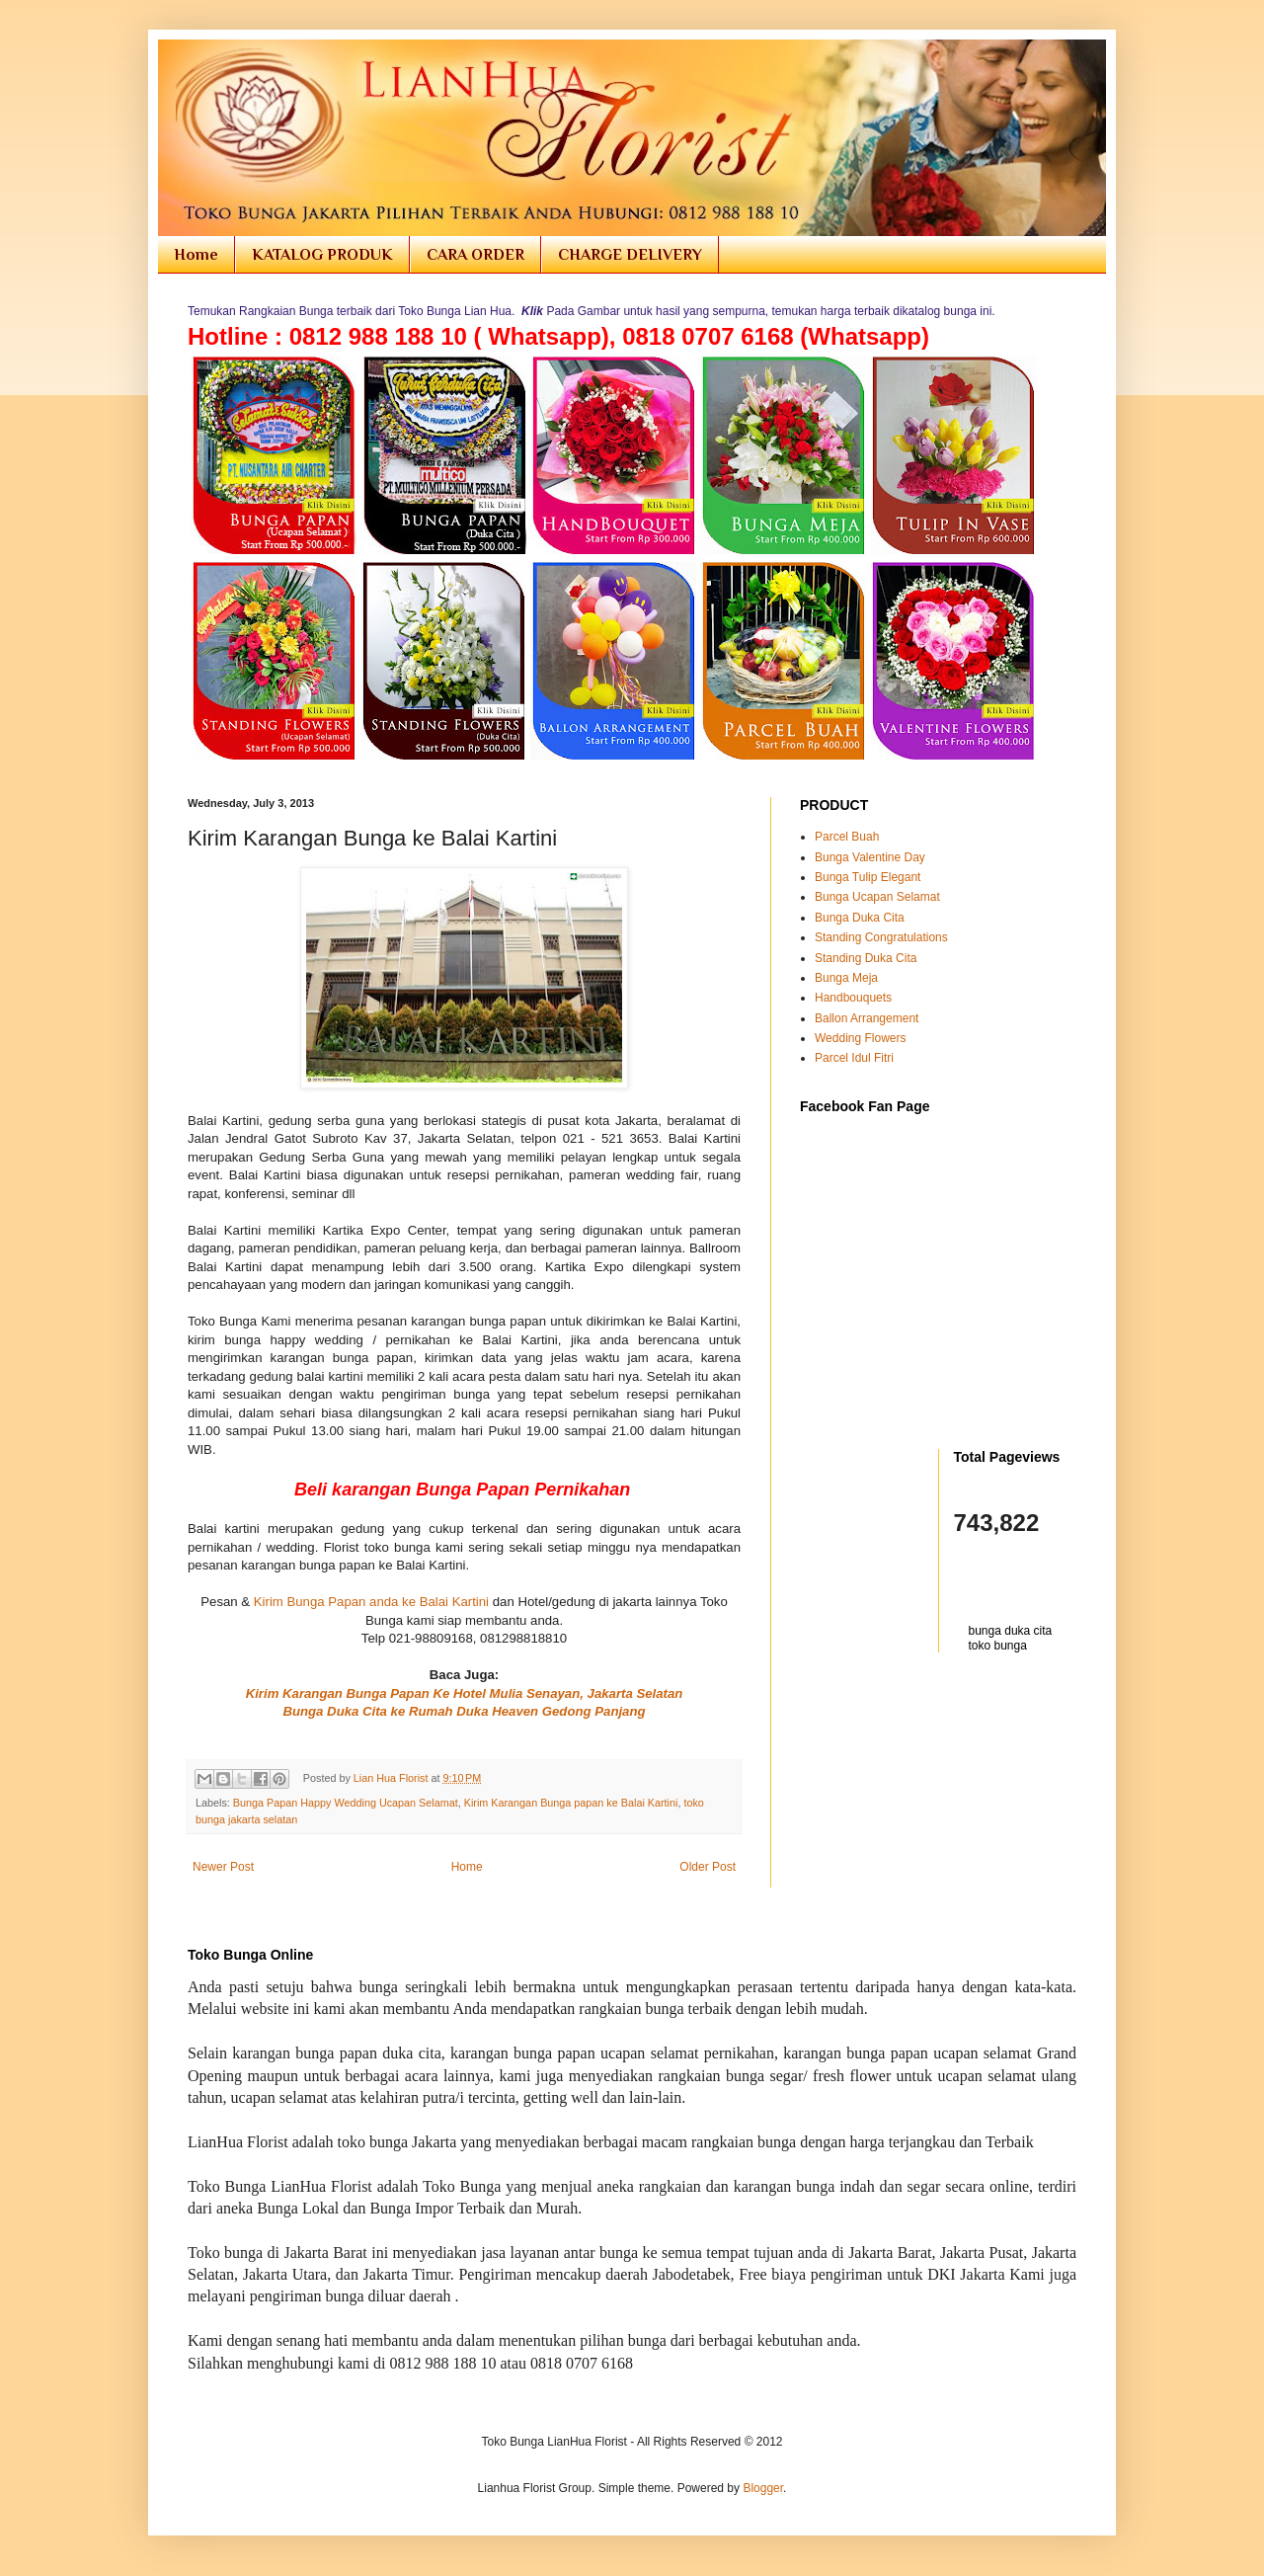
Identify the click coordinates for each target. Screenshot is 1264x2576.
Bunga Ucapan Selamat (877, 897)
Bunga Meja (846, 978)
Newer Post (223, 1867)
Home (196, 255)
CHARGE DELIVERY (630, 255)
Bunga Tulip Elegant (867, 877)
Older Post (707, 1867)
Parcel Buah (847, 837)
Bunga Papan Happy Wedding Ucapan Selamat (345, 1803)
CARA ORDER (475, 255)
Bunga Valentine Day (870, 857)
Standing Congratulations (881, 937)
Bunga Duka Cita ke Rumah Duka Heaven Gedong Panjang (463, 1711)
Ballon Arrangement (866, 1018)
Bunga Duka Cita (860, 918)
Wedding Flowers (860, 1038)
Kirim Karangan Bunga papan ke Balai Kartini (571, 1803)
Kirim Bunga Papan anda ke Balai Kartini (371, 1601)
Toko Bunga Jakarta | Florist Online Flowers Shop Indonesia (201, 61)
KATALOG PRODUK (322, 255)
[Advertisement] (915, 1711)
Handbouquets (853, 998)
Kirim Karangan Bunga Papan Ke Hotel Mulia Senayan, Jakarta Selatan (464, 1693)
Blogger (763, 2488)
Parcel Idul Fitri (854, 1058)
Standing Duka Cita (865, 958)
